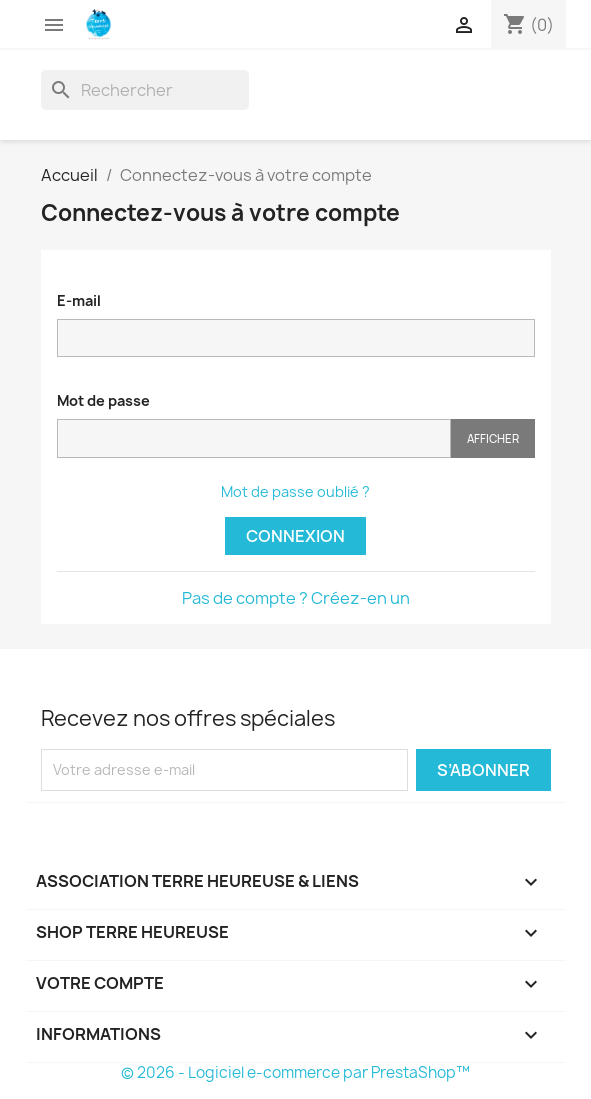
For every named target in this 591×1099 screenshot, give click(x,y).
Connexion (295, 536)
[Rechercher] (145, 90)
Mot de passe (103, 400)
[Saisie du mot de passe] (254, 438)
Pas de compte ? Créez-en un (296, 598)
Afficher (493, 438)
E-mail (79, 300)
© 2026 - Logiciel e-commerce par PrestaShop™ (295, 1072)
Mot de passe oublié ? (295, 491)
